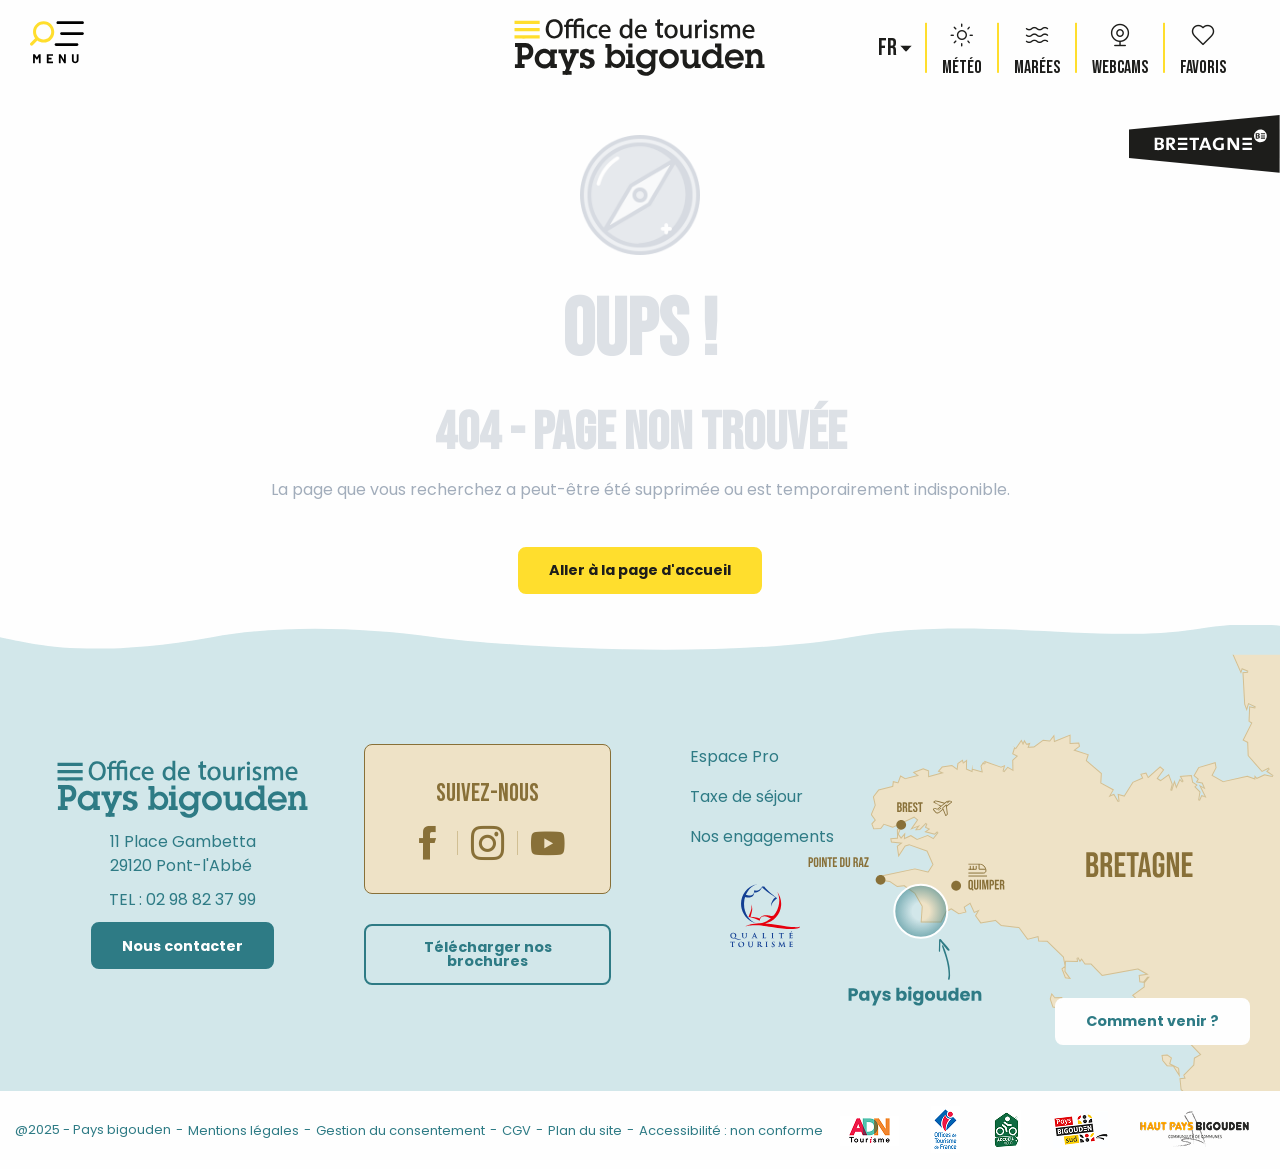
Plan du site (585, 1130)
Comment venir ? (1152, 1021)
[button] (889, 48)
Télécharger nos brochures (488, 954)
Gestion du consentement (400, 1130)
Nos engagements (762, 836)
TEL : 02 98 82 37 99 (182, 899)
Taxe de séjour (746, 796)
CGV (516, 1130)
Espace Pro (734, 756)
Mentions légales (243, 1130)
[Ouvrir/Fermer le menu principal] (57, 47)
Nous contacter (182, 946)
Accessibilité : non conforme (731, 1130)
